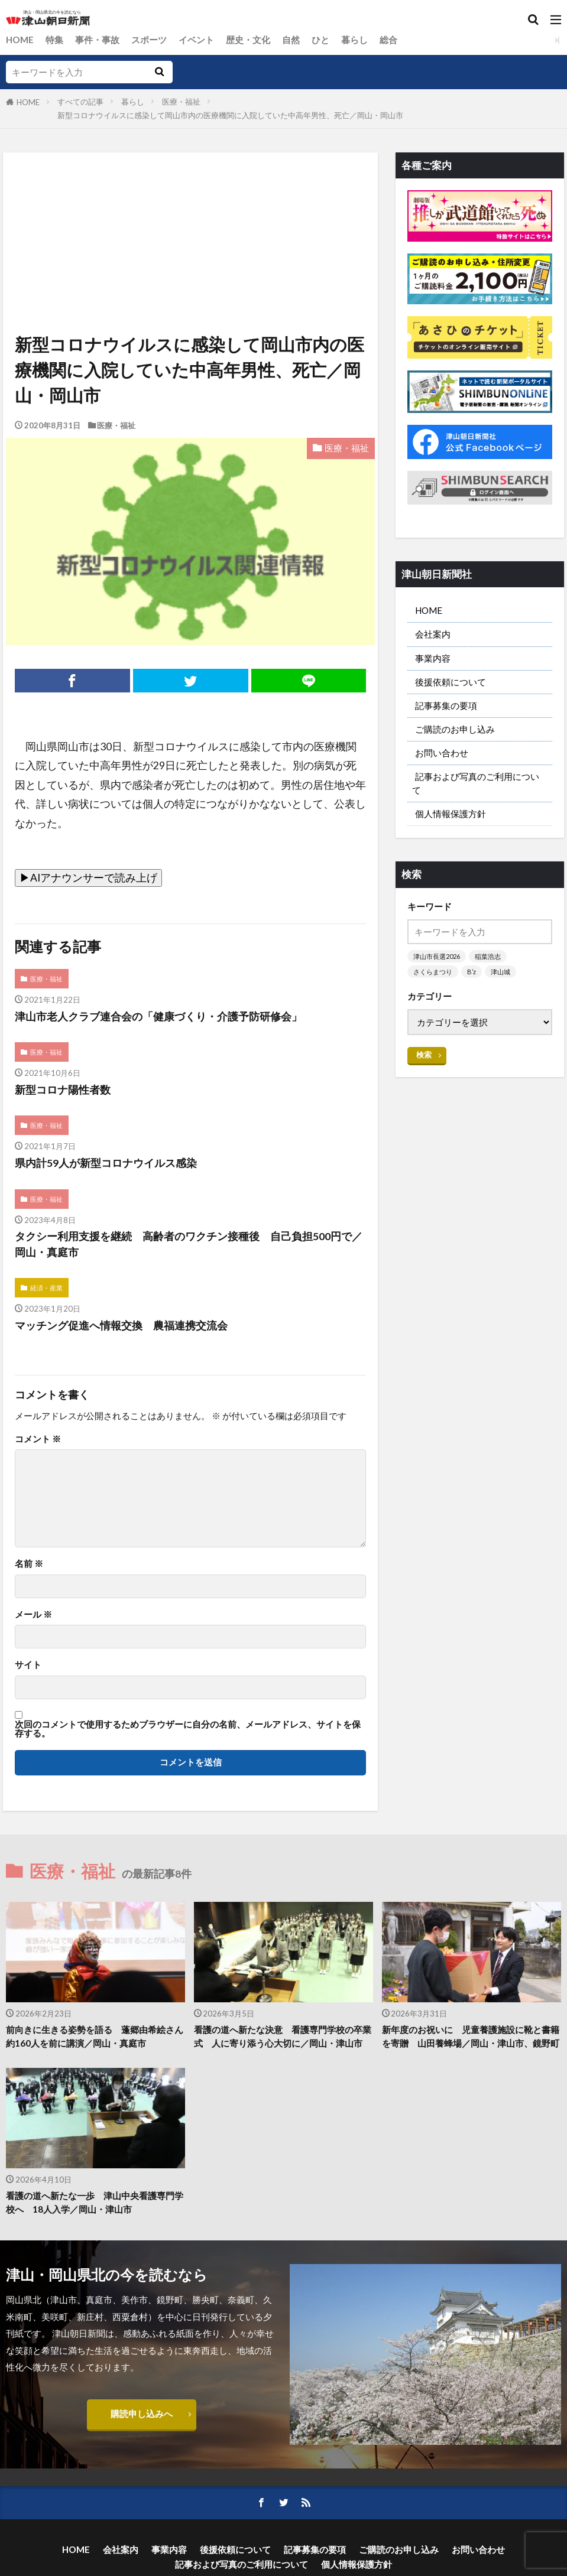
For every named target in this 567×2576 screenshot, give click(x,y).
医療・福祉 (181, 101)
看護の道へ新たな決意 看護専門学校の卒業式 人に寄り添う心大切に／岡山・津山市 (282, 2036)
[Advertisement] (189, 206)
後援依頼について (450, 681)
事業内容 (433, 658)
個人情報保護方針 (450, 813)
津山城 (500, 971)
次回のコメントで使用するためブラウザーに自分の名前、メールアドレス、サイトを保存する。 (188, 1729)
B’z (471, 971)
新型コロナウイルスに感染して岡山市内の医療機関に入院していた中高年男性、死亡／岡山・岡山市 (230, 115)
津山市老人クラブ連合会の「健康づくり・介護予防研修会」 (158, 1016)
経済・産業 (46, 1288)
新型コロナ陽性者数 (63, 1090)
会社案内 (433, 634)
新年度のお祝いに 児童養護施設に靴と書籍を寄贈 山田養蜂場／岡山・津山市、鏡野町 (470, 2036)
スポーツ (149, 39)
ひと (320, 39)
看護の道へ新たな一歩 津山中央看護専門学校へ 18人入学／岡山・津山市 (94, 2202)
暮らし (354, 39)
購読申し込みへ (142, 2413)
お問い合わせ (441, 752)
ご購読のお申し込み (455, 729)
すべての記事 (80, 101)
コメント (38, 1439)
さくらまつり (432, 971)
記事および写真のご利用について (475, 783)
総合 (388, 39)
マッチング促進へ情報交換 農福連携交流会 (121, 1325)
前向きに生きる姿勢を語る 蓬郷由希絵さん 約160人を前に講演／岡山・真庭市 (95, 2036)
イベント (196, 39)
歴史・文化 (248, 39)
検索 (424, 1054)
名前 (29, 1563)
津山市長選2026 (436, 956)
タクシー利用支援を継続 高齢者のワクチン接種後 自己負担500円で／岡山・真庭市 (188, 1244)
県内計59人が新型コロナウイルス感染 (106, 1163)
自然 (291, 39)
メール (33, 1614)
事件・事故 (97, 39)
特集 (54, 39)
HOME (20, 39)
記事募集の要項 (446, 705)
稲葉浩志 (488, 956)
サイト (28, 1664)
